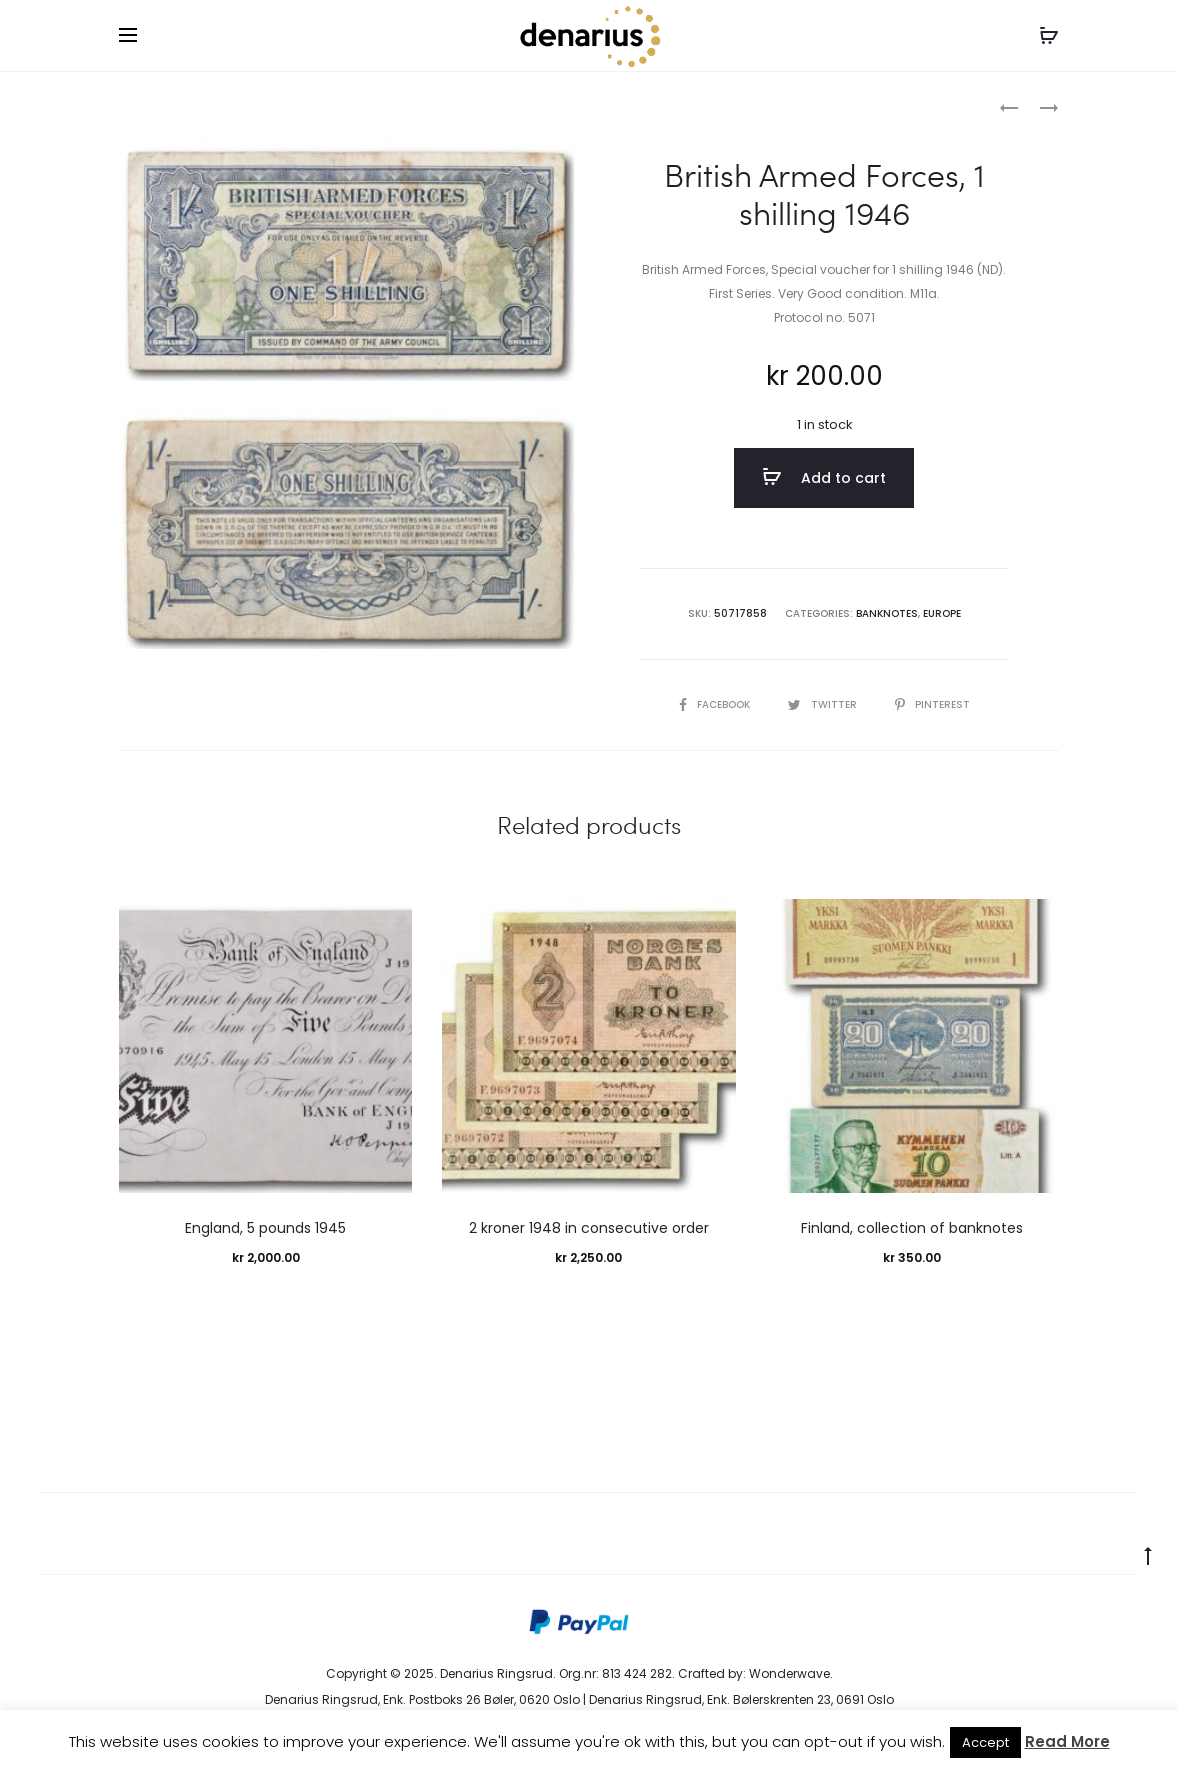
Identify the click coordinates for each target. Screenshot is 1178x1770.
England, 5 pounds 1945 (265, 1228)
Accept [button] (985, 1742)
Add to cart (824, 477)
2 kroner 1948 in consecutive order (589, 1228)
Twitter (824, 704)
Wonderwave (789, 1673)
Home (137, 105)
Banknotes (209, 105)
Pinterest (932, 704)
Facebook (716, 704)
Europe (942, 613)
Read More (1067, 1741)
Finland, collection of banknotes (912, 1228)
